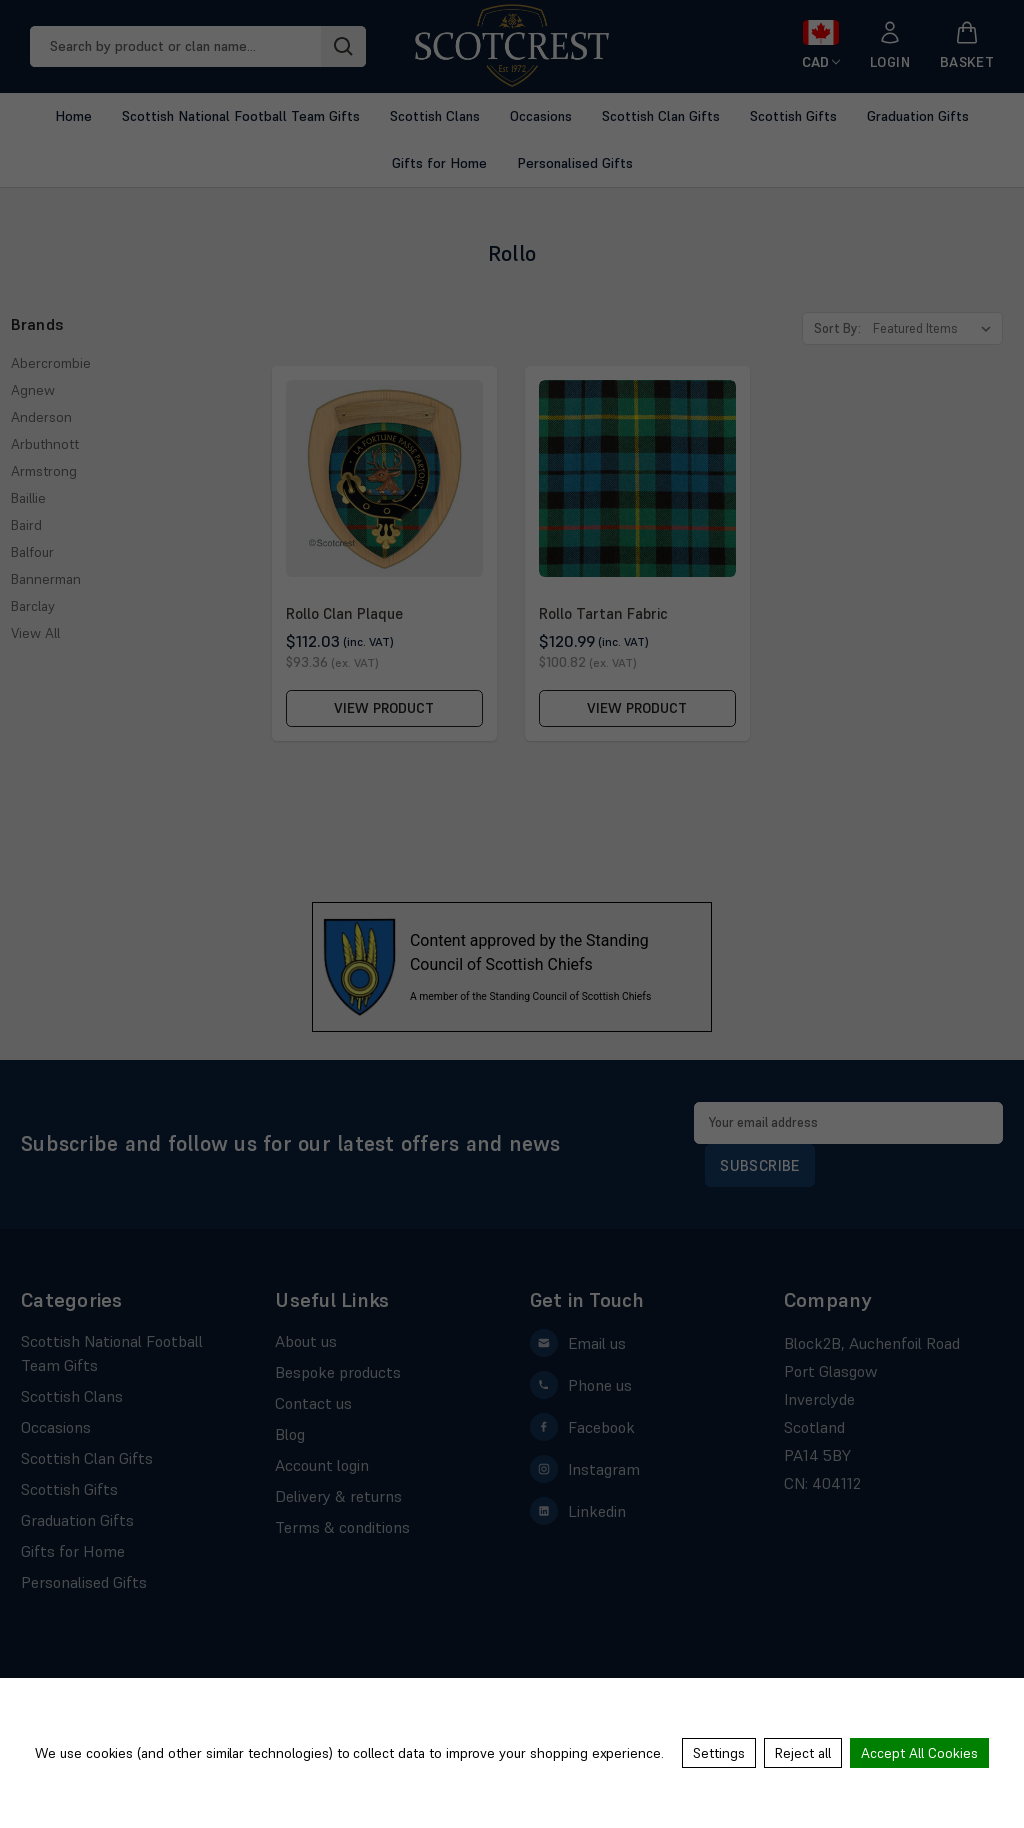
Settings (719, 1753)
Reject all (803, 1753)
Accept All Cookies (919, 1753)
